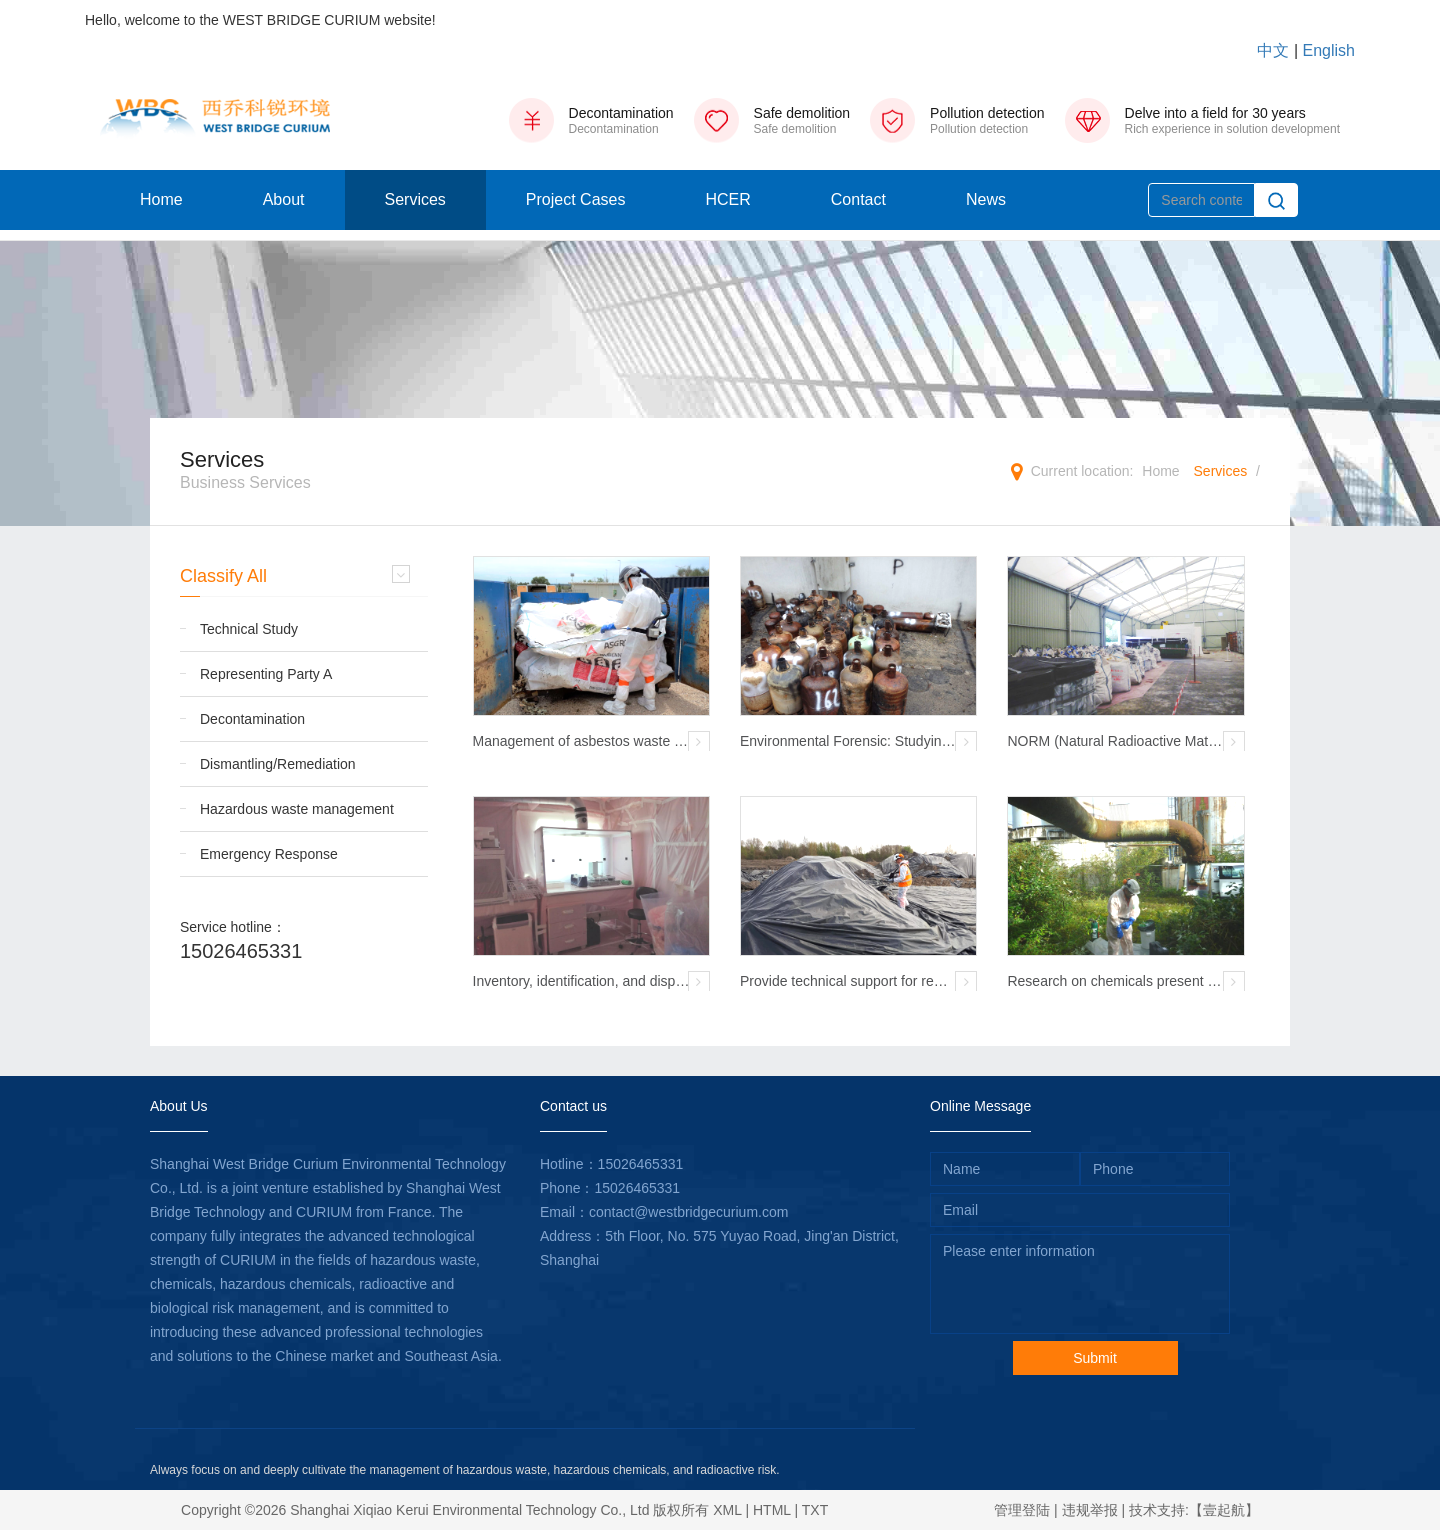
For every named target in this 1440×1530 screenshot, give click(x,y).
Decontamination (252, 719)
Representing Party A (266, 674)
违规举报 (1090, 1510)
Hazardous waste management (297, 809)
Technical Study (249, 629)
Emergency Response (269, 854)
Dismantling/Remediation (278, 764)
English (1329, 50)
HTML (772, 1510)
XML (727, 1510)
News (986, 199)
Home (161, 199)
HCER (727, 199)
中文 (1273, 50)
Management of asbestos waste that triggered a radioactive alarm (579, 742)
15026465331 (241, 951)
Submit (1095, 1358)
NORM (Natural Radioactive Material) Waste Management (1115, 742)
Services (415, 199)
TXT (815, 1510)
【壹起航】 (1224, 1510)
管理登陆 (1022, 1510)
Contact (858, 199)
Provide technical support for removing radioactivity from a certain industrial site (848, 982)
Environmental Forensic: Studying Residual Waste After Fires (844, 742)
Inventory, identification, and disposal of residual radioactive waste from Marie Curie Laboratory (578, 982)
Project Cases (576, 199)
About (284, 199)
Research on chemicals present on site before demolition (1115, 982)
